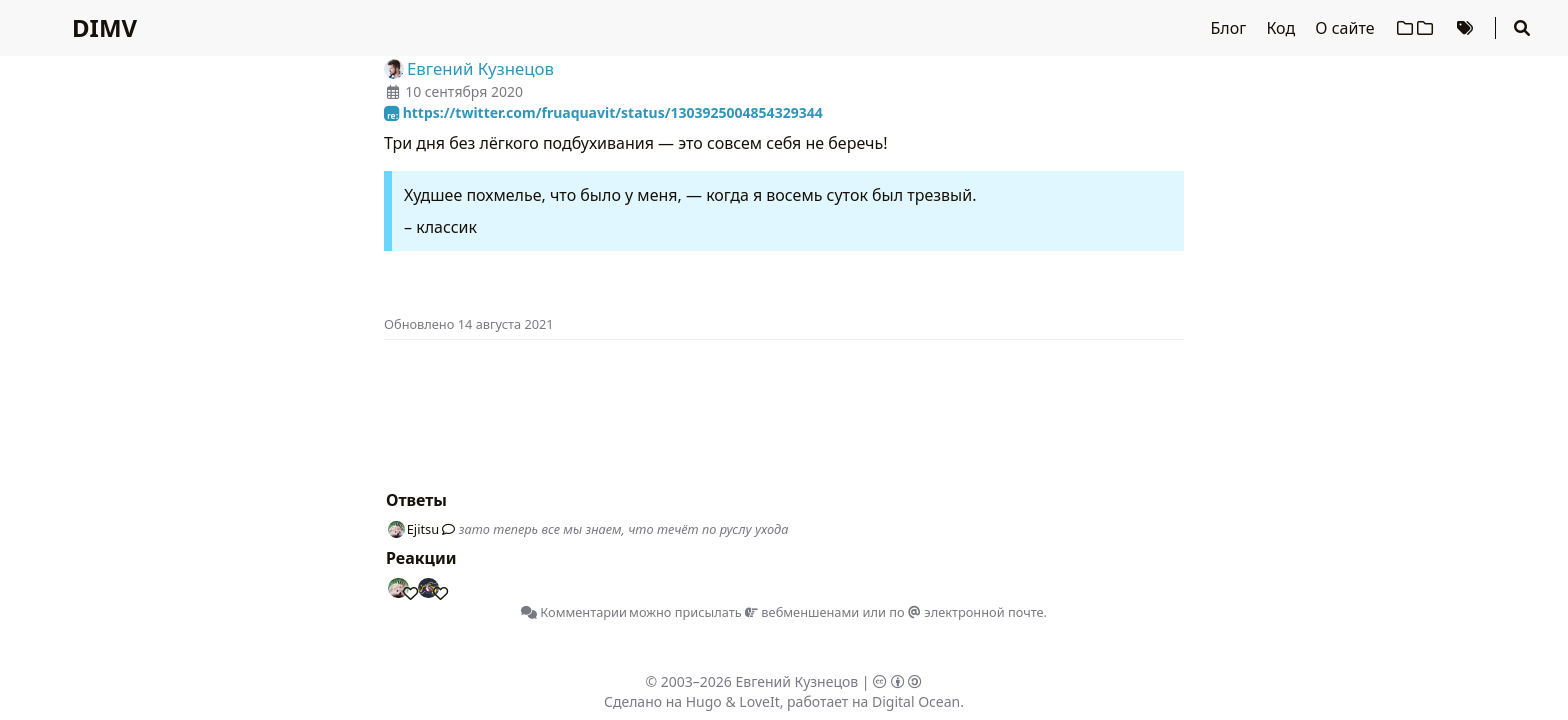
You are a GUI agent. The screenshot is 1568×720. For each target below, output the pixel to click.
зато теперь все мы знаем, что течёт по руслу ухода (624, 529)
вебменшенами (802, 612)
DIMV (104, 27)
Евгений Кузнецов (797, 681)
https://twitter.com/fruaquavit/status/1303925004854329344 (603, 112)
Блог (1231, 28)
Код (1282, 28)
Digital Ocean (916, 701)
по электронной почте (966, 612)
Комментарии (574, 612)
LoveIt (759, 701)
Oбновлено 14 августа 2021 (469, 324)
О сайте (1346, 28)
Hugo (704, 701)
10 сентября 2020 (464, 91)
